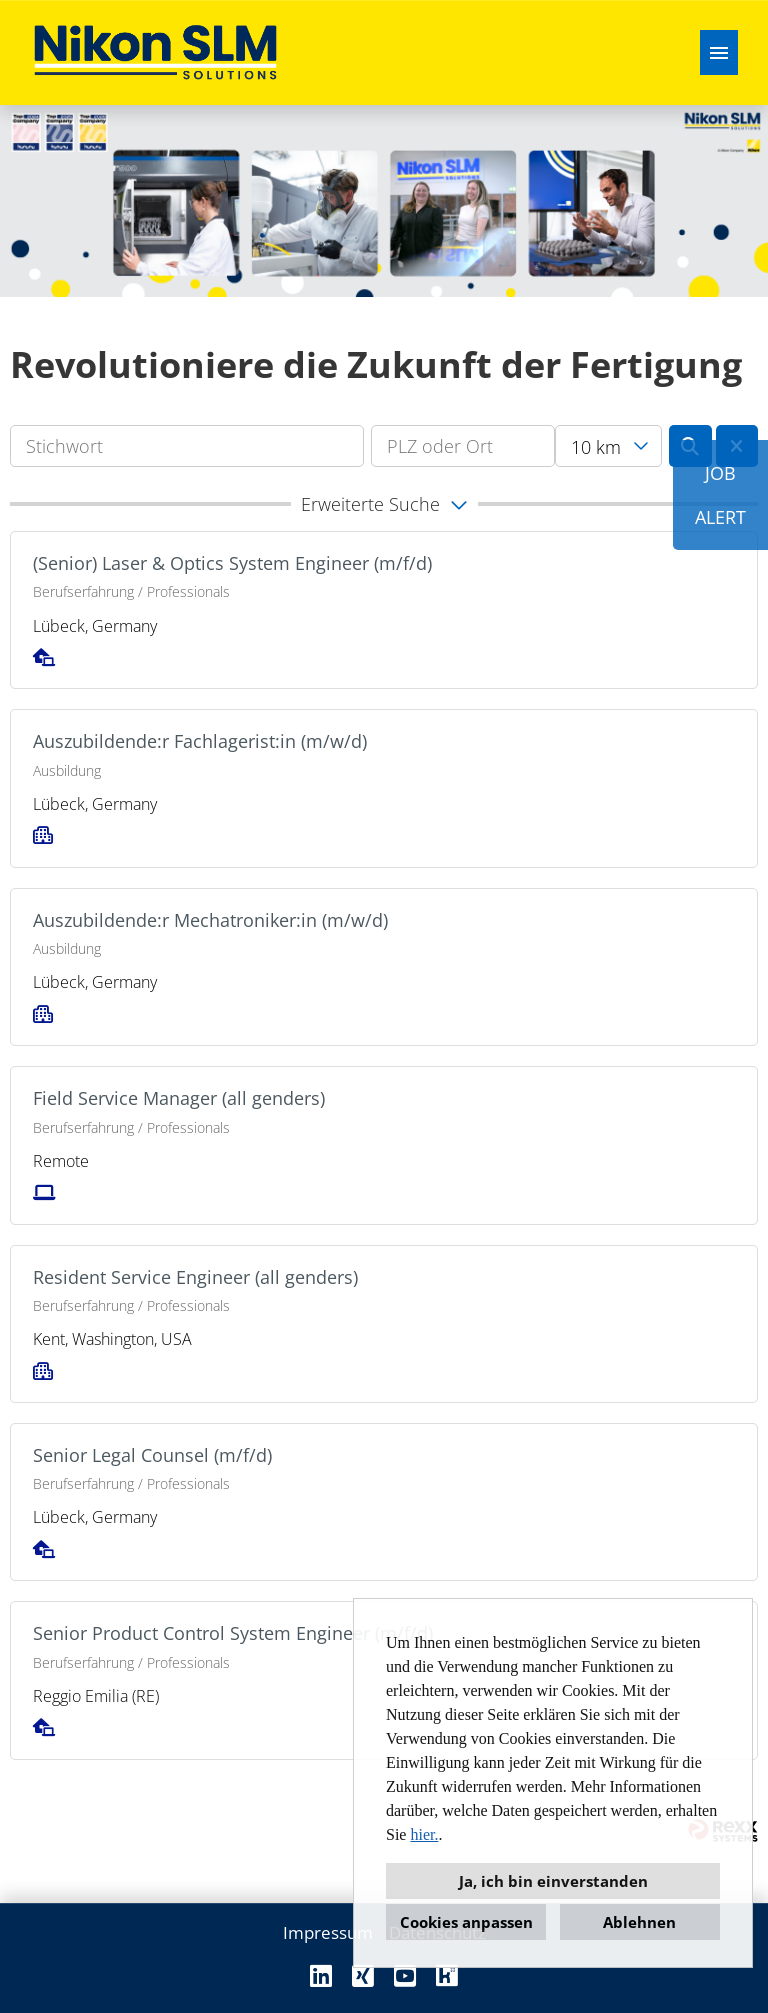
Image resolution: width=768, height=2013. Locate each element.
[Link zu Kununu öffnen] (447, 1975)
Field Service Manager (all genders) (179, 1098)
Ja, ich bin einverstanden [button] (553, 1881)
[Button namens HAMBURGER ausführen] (719, 52)
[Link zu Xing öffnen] (363, 1975)
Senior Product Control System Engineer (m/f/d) (233, 1633)
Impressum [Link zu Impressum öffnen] (328, 1932)
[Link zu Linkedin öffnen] (321, 1975)
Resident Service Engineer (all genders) (195, 1277)
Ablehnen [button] (639, 1922)
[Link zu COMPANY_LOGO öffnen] (155, 52)
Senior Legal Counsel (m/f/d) (152, 1455)
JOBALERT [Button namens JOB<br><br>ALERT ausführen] (720, 495)
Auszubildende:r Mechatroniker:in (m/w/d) (210, 920)
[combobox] (608, 446)
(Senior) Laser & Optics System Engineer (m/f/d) (232, 563)
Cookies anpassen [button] (466, 1922)
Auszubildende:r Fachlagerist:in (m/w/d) (200, 741)
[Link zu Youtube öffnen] (405, 1975)
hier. (424, 1834)
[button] (384, 504)
